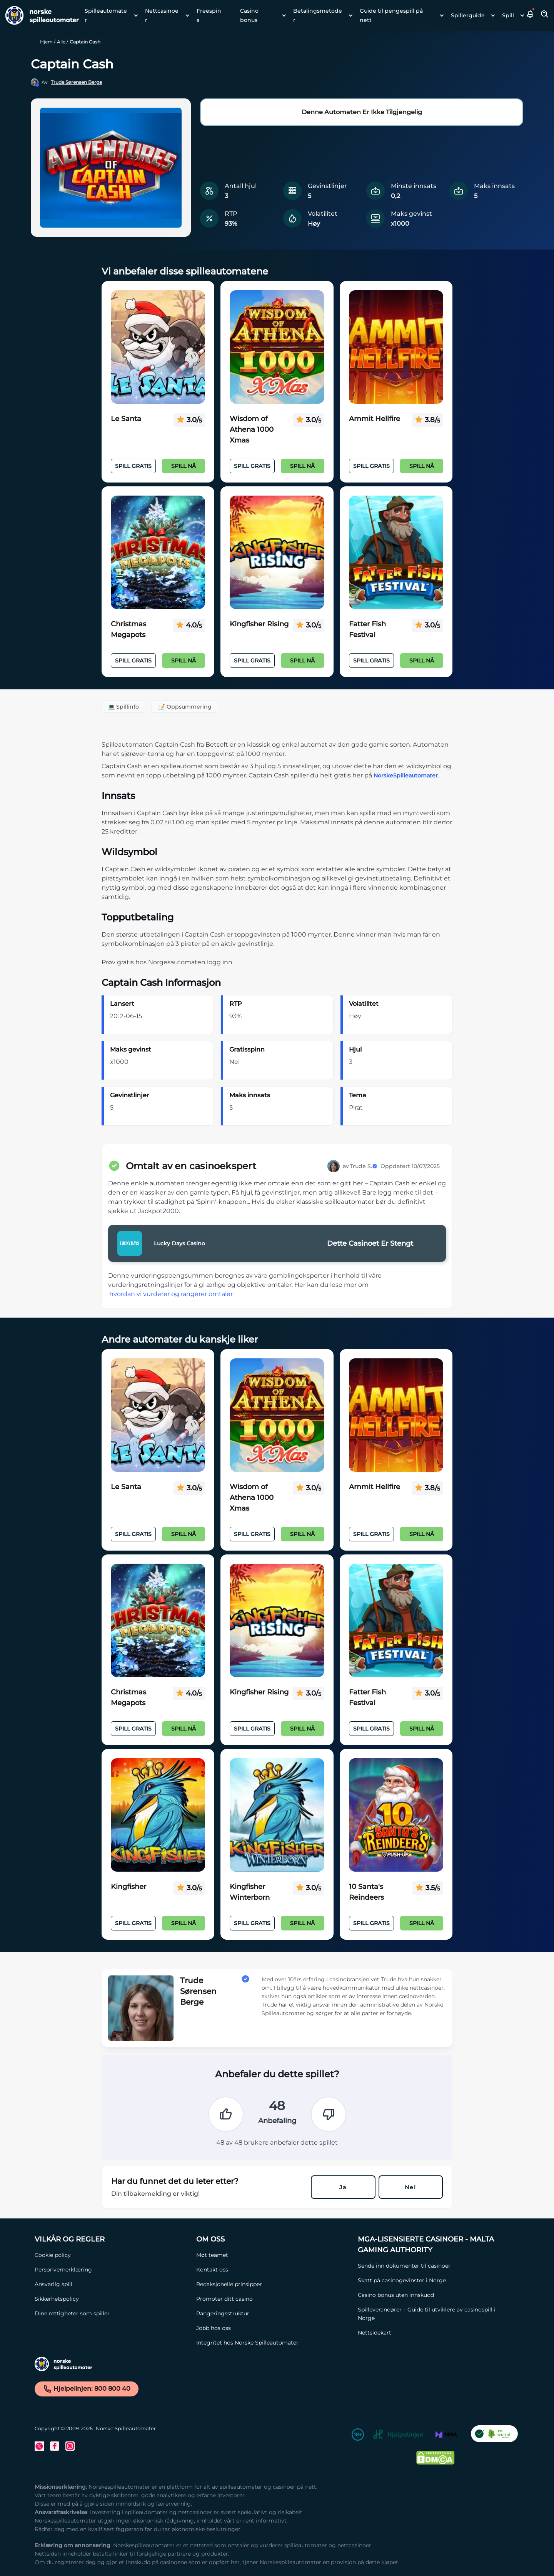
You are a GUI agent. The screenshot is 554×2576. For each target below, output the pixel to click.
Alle (61, 42)
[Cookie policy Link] (112, 2255)
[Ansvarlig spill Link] (112, 2284)
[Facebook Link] (54, 2446)
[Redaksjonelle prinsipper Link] (273, 2284)
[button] (531, 15)
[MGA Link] (446, 2435)
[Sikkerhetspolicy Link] (112, 2299)
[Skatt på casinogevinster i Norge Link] (435, 2280)
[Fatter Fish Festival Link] (396, 552)
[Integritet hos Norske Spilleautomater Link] (273, 2342)
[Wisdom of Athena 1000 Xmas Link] (277, 347)
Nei (410, 2187)
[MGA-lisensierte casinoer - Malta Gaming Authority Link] (435, 2244)
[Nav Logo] (39, 15)
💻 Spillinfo (123, 706)
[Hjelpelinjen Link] (398, 2436)
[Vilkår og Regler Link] (112, 2239)
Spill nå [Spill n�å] (183, 1923)
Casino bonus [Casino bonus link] (249, 15)
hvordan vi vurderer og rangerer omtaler (171, 1294)
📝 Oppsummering (184, 706)
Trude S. (363, 1166)
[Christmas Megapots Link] (158, 552)
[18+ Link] (358, 2435)
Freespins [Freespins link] (209, 15)
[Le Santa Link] (158, 347)
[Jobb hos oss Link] (273, 2328)
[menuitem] (109, 15)
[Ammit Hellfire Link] (396, 347)
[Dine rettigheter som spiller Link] (112, 2313)
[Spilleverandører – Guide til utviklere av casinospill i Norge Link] (435, 2313)
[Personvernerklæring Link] (112, 2269)
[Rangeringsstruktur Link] (273, 2313)
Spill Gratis (133, 466)
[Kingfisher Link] (158, 1815)
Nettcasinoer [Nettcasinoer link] (162, 15)
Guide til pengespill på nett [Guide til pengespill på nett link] (391, 15)
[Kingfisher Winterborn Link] (277, 1815)
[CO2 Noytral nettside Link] (494, 2436)
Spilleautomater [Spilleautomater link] (106, 15)
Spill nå (183, 466)
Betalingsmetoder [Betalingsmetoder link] (317, 15)
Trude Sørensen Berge (76, 82)
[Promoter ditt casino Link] (273, 2299)
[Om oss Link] (273, 2239)
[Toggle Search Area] (545, 15)
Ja (343, 2187)
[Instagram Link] (70, 2446)
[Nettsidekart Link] (435, 2332)
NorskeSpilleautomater (406, 775)
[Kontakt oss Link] (273, 2269)
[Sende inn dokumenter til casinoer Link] (435, 2265)
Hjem (46, 42)
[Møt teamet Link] (273, 2255)
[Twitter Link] (39, 2446)
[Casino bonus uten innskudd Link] (435, 2295)
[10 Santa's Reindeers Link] (396, 1815)
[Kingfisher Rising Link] (277, 552)
